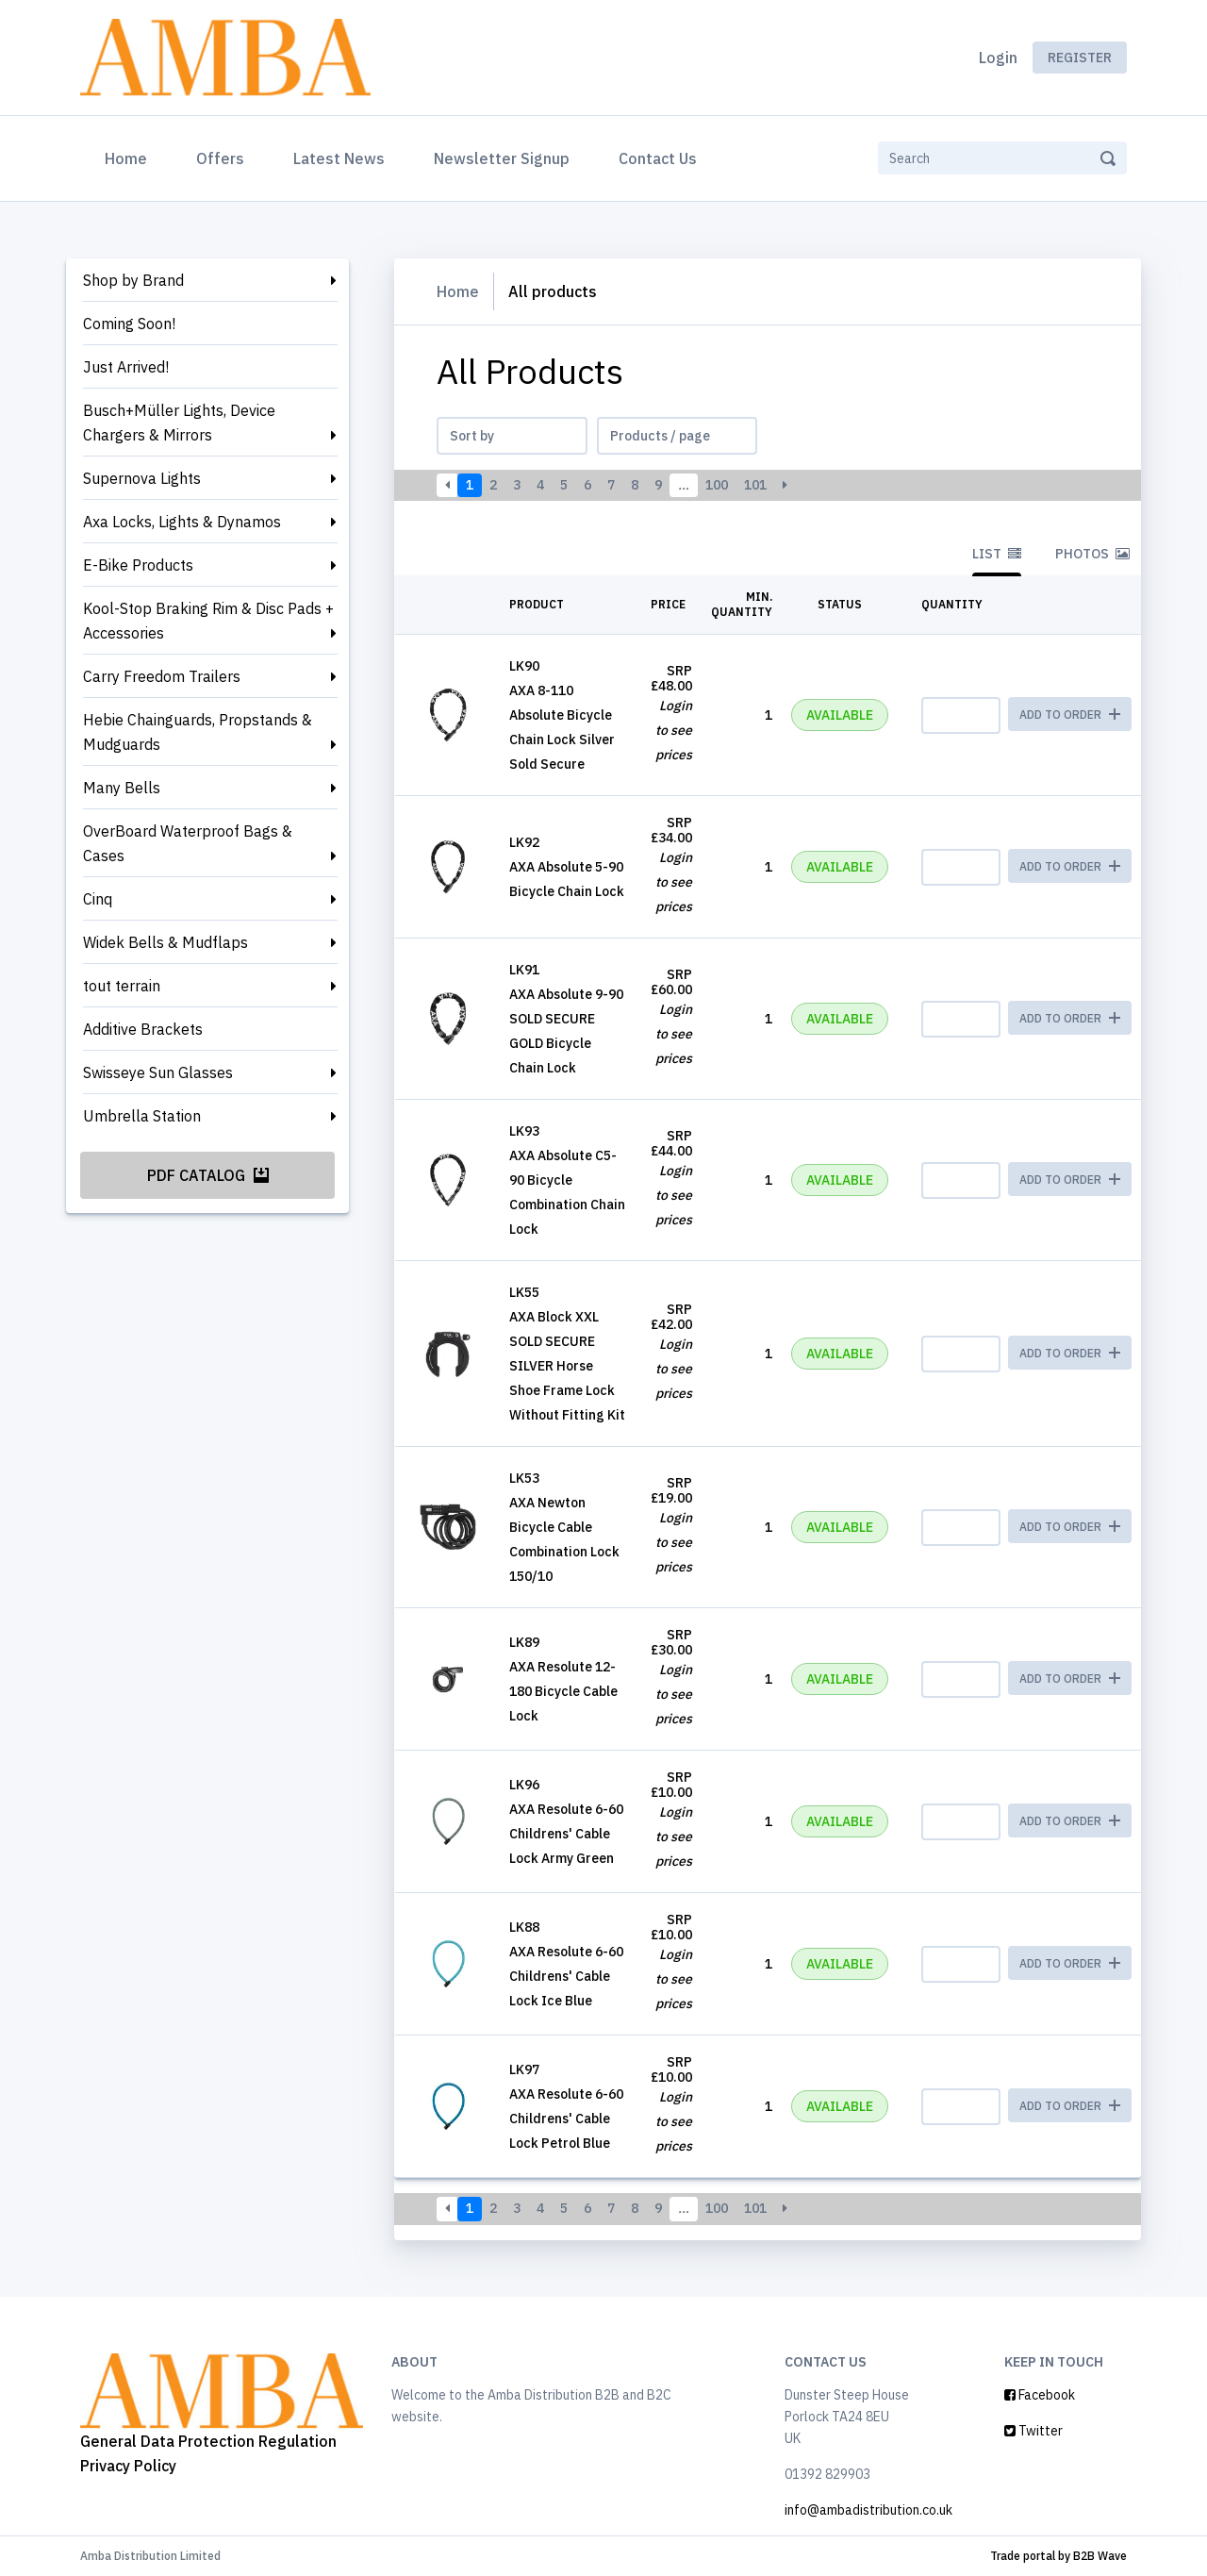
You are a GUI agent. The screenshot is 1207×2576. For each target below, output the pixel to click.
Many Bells (121, 787)
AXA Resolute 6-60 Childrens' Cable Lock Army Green (566, 1834)
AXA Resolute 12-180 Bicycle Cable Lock (563, 1691)
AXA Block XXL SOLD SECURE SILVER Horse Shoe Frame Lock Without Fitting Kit (567, 1365)
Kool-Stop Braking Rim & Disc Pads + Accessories (208, 620)
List (996, 553)
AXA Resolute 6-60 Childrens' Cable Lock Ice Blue (566, 1976)
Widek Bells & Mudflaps (165, 942)
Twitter (1033, 2430)
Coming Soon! (129, 323)
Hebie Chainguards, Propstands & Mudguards (197, 732)
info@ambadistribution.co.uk (868, 2509)
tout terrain (121, 985)
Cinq (97, 898)
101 (755, 484)
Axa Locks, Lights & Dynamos (182, 521)
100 (716, 484)
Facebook (1039, 2394)
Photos (1092, 553)
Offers (220, 158)
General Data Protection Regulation (208, 2441)
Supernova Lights (142, 478)
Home (130, 156)
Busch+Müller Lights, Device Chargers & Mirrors (179, 422)
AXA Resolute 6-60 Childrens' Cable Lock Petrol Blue (566, 2119)
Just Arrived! (126, 366)
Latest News (339, 158)
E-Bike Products (138, 565)
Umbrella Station (142, 1115)
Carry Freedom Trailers (161, 676)
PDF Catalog (208, 1175)
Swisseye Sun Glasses (158, 1072)
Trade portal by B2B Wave (1058, 2556)
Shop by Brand (133, 280)
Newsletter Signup (502, 158)
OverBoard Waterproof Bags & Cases (187, 843)
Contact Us (658, 158)
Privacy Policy (128, 2465)
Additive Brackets (143, 1029)
